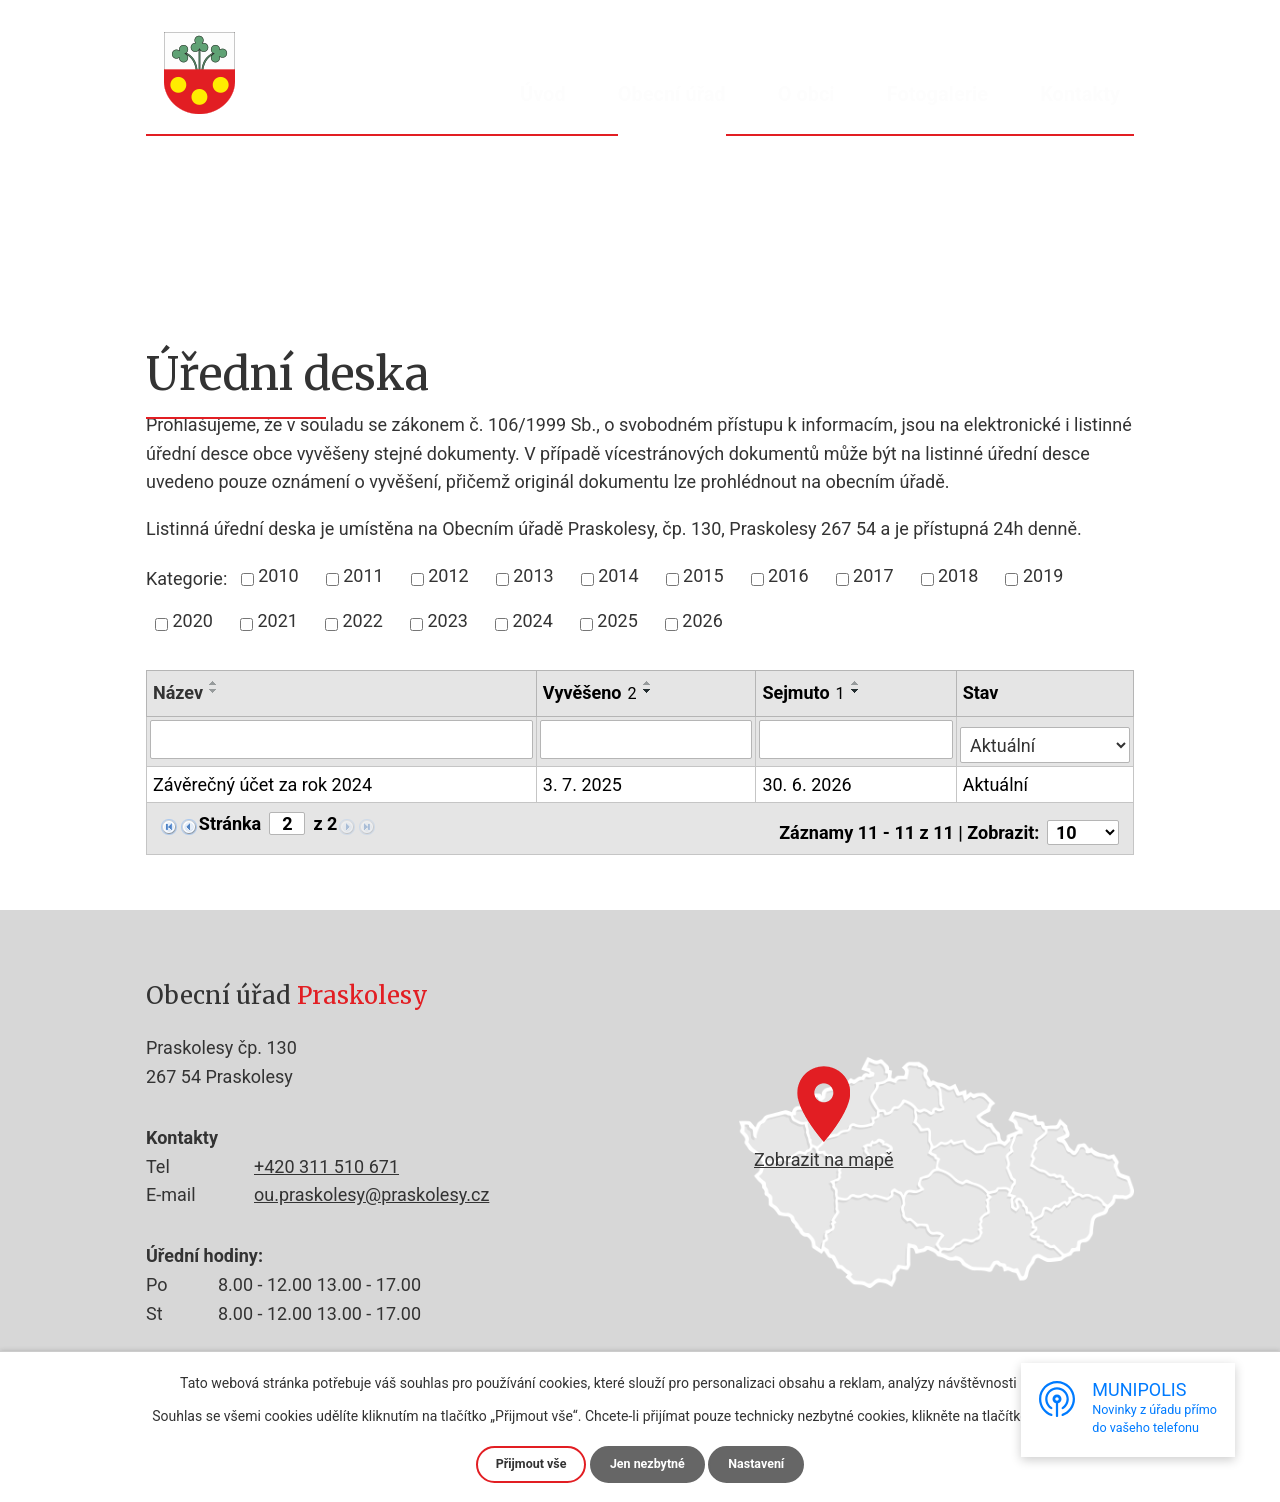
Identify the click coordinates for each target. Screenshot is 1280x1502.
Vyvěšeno (591, 692)
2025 (617, 620)
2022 (362, 620)
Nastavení (765, 1463)
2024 (532, 620)
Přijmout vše (522, 1463)
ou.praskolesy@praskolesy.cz (371, 1186)
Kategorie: (186, 578)
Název (178, 692)
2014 (618, 575)
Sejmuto (805, 692)
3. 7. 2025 (583, 779)
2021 (277, 620)
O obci (806, 94)
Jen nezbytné (648, 1463)
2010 (278, 575)
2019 (1043, 575)
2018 (958, 575)
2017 (873, 575)
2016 (788, 575)
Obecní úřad (672, 94)
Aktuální (997, 779)
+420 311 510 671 (326, 1158)
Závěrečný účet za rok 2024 (262, 781)
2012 (448, 575)
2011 (363, 575)
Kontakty (1080, 94)
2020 (193, 620)
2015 (703, 575)
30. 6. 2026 (808, 779)
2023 (447, 620)
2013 (533, 575)
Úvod (543, 94)
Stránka (230, 819)
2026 (702, 620)
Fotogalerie (937, 94)
